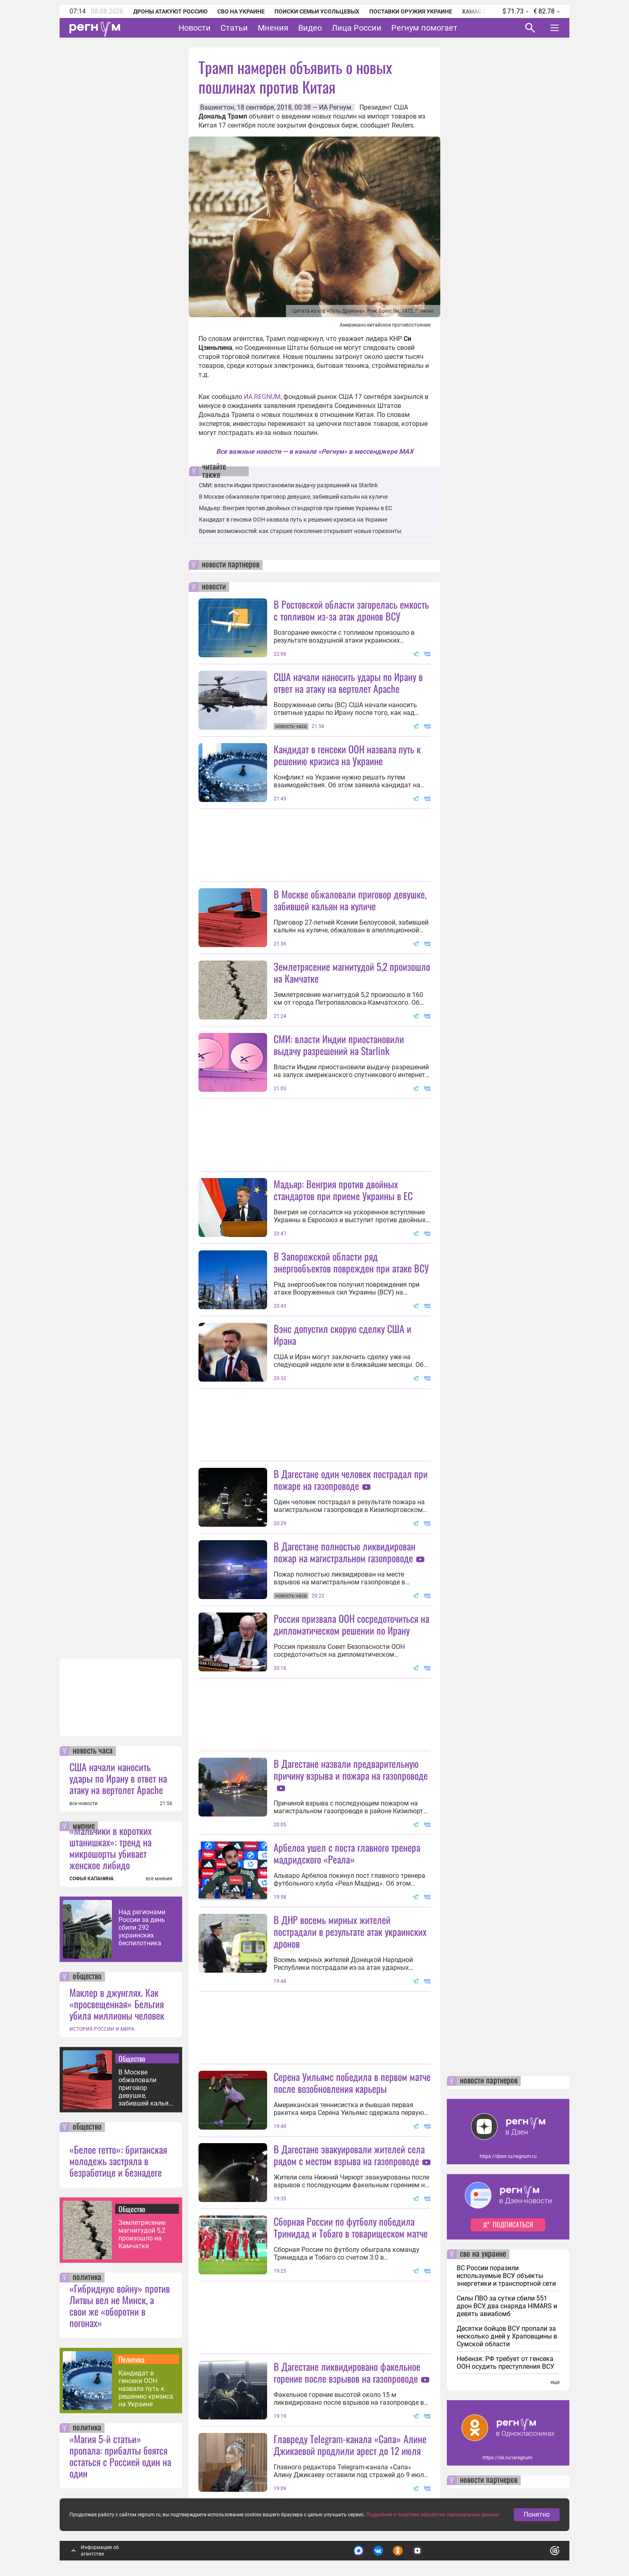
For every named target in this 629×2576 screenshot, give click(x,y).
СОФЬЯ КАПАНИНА (91, 1879)
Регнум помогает (424, 28)
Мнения (273, 28)
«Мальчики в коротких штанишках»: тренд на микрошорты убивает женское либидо (110, 1847)
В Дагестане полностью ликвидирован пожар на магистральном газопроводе (344, 1552)
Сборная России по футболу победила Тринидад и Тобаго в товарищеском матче (351, 2227)
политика (87, 2278)
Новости (194, 28)
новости (214, 587)
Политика (131, 2359)
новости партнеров (230, 565)
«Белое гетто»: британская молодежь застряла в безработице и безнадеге (118, 2161)
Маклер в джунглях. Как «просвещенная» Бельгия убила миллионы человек (116, 2004)
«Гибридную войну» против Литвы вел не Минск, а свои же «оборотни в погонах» (119, 2305)
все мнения (159, 1879)
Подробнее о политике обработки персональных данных (432, 2515)
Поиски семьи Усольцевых (316, 11)
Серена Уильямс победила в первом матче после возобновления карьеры (352, 2082)
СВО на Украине (241, 11)
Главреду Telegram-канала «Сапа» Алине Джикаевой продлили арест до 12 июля (350, 2444)
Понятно (537, 2514)
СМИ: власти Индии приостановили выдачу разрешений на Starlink (288, 485)
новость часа (93, 1751)
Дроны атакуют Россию (170, 11)
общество (87, 1977)
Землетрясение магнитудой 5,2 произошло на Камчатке (141, 2234)
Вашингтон (217, 107)
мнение (84, 1826)
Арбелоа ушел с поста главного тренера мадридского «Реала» (347, 1853)
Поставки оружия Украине (410, 11)
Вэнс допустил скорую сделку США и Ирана (342, 1334)
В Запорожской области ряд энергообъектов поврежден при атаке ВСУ (351, 1262)
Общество (131, 2058)
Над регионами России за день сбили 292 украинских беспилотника (141, 1927)
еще (555, 2382)
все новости (83, 1803)
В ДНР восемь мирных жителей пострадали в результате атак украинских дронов (350, 1931)
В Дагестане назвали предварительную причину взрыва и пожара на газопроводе (351, 1769)
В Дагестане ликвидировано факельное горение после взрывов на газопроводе (347, 2372)
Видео (310, 28)
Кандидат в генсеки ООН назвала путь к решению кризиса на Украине (145, 2388)
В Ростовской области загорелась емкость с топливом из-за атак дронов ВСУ (351, 610)
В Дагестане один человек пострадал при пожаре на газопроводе (351, 1479)
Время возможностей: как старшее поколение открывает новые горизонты (300, 531)
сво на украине (483, 2254)
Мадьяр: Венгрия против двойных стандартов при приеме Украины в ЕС (295, 508)
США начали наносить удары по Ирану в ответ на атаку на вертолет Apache (118, 1778)
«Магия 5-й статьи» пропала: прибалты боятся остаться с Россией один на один (120, 2456)
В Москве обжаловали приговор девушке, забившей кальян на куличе (145, 2087)
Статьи (234, 28)
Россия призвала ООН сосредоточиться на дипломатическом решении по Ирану (351, 1624)
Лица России (356, 28)
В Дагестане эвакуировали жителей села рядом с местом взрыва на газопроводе (349, 2154)
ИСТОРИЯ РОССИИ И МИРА (101, 2029)
